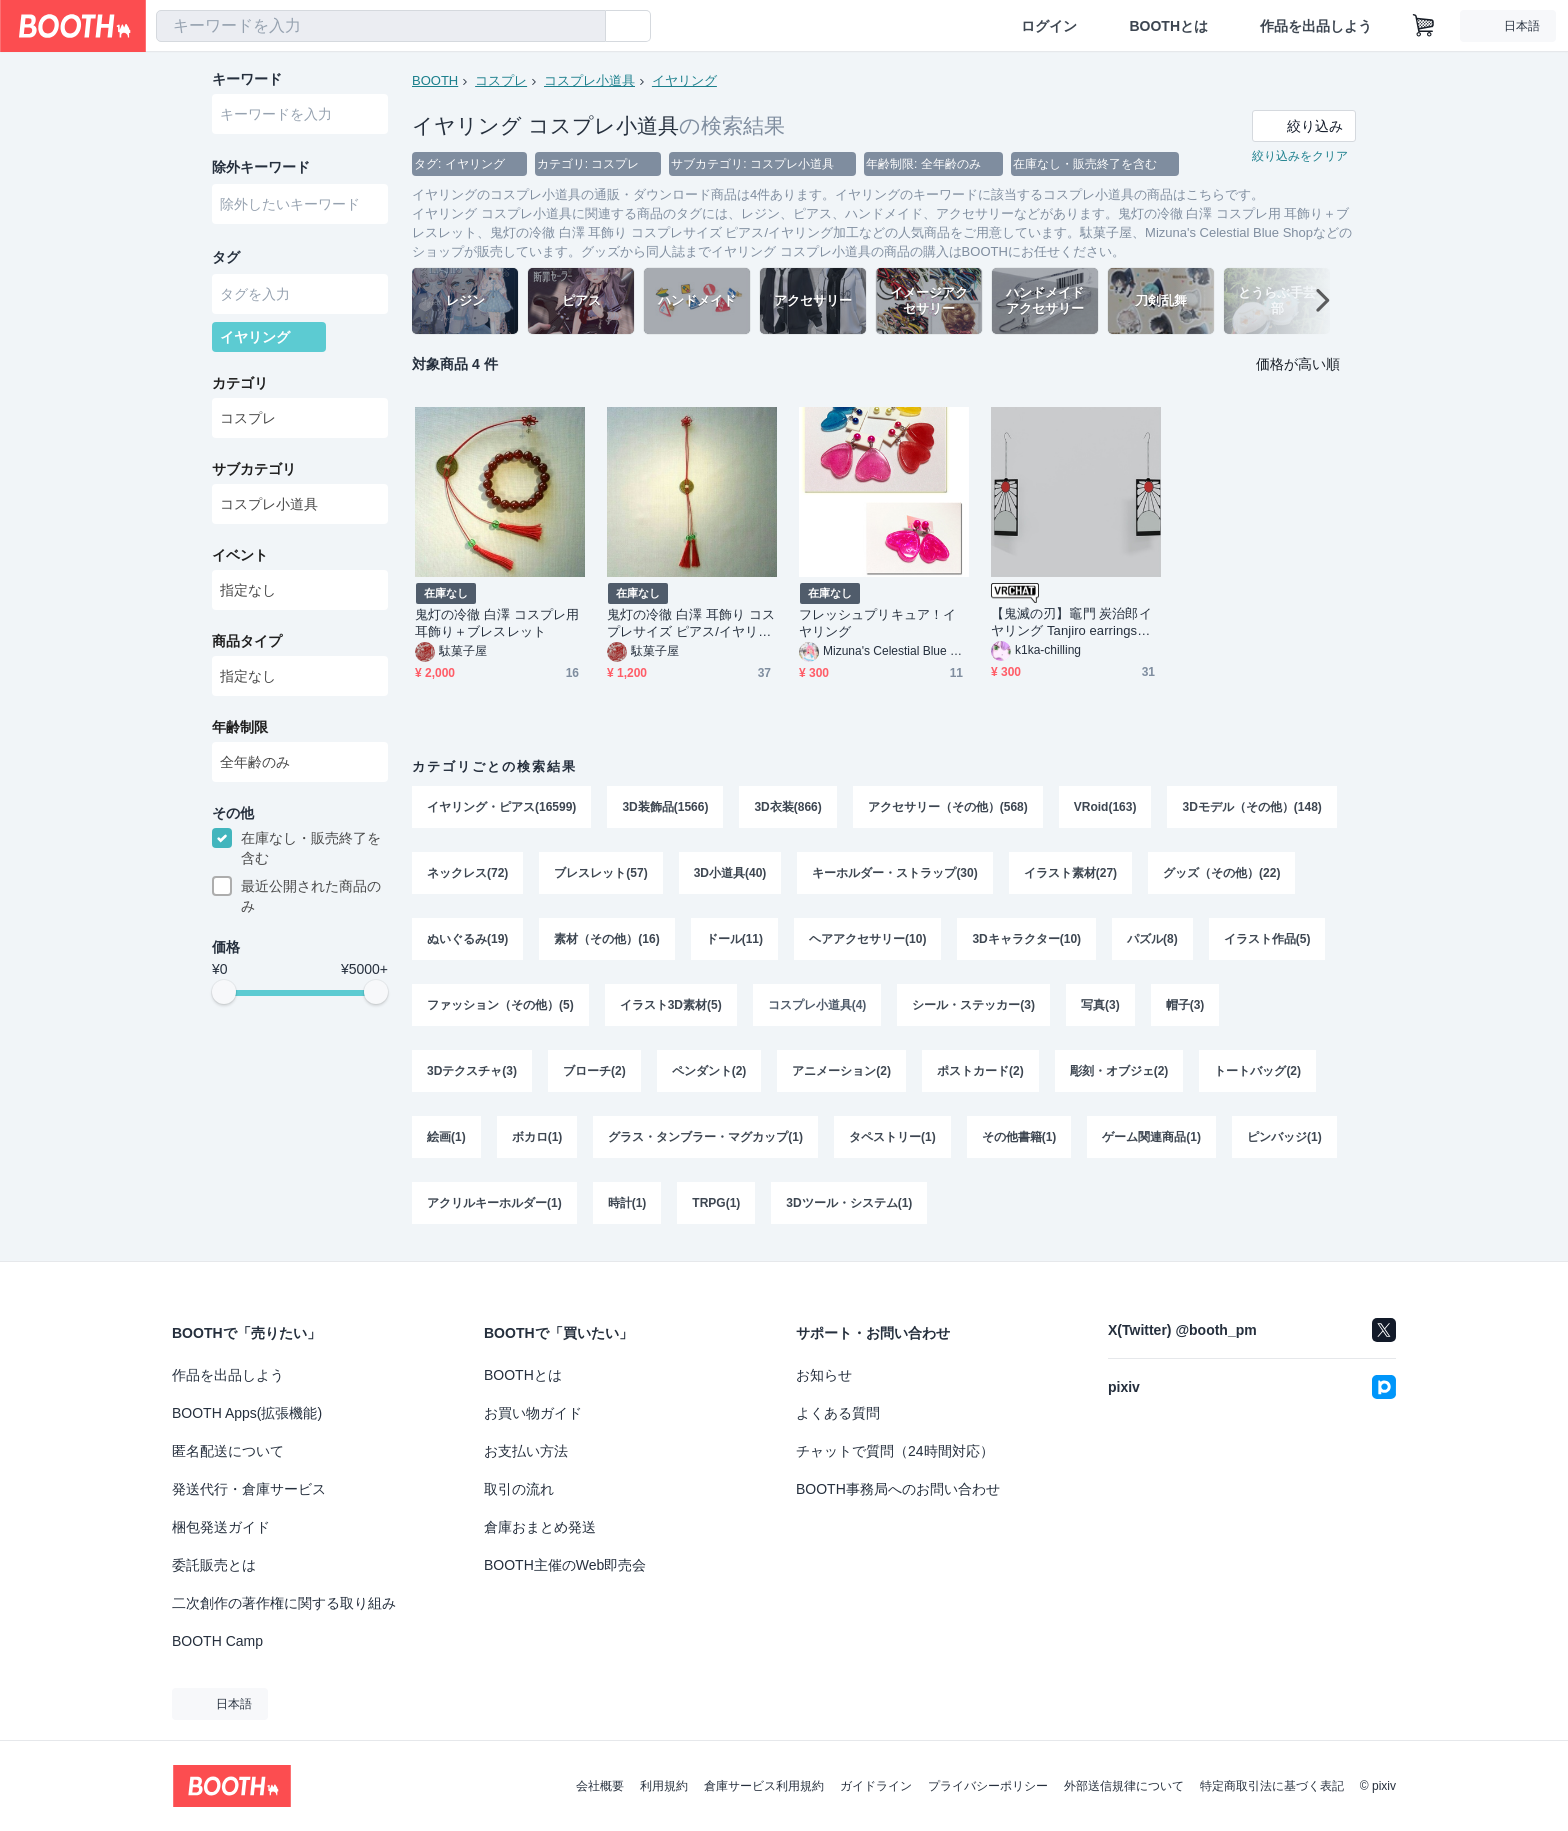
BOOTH (435, 80)
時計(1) (627, 1203)
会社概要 (600, 1786)
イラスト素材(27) (1070, 873)
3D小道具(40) (730, 873)
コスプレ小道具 (589, 80)
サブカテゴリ (254, 469)
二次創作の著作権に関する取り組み (284, 1603)
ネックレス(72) (467, 873)
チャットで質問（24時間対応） (895, 1451)
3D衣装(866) (787, 807)
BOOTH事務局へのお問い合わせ (898, 1489)
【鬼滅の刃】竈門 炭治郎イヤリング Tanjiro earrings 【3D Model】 (1071, 622)
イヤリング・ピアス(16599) (501, 807)
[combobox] (381, 26)
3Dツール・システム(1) (849, 1203)
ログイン (1049, 26)
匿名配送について (228, 1451)
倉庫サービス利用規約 (764, 1786)
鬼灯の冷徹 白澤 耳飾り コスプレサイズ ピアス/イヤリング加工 (691, 623)
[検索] (586, 27)
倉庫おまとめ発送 (540, 1527)
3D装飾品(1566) (665, 807)
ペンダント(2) (709, 1071)
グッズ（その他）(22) (1221, 873)
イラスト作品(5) (1267, 939)
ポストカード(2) (980, 1071)
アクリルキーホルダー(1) (494, 1203)
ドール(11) (734, 939)
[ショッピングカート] (1424, 26)
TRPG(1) (716, 1203)
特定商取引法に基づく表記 (1272, 1786)
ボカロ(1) (537, 1137)
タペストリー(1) (892, 1137)
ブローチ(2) (594, 1071)
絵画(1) (446, 1137)
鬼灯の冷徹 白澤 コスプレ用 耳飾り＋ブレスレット (497, 623)
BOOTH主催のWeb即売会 (565, 1565)
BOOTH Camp (217, 1641)
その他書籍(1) (1019, 1137)
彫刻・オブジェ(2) (1119, 1071)
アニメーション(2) (841, 1071)
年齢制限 (240, 727)
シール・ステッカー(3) (973, 1005)
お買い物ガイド (533, 1413)
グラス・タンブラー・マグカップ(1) (705, 1137)
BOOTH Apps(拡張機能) (247, 1413)
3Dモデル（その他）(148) (1251, 807)
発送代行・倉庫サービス (249, 1489)
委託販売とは (214, 1565)
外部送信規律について (1124, 1786)
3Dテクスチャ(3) (472, 1071)
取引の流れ (519, 1489)
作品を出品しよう (1316, 26)
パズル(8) (1152, 939)
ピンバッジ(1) (1284, 1137)
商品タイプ (247, 641)
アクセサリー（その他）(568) (948, 807)
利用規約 (664, 1786)
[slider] (224, 992)
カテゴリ (240, 383)
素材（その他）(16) (606, 939)
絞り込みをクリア (1300, 156)
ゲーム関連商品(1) (1151, 1137)
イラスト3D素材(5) (671, 1005)
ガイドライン (876, 1786)
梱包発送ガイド (221, 1527)
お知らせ (824, 1375)
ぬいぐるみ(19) (467, 939)
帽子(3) (1185, 1005)
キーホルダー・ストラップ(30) (894, 873)
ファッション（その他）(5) (500, 1005)
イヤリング (684, 80)
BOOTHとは (1168, 26)
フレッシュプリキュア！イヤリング (877, 623)
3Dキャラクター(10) (1026, 939)
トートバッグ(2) (1257, 1071)
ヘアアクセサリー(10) (867, 939)
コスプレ (501, 80)
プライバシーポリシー (988, 1786)
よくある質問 (838, 1413)
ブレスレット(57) (600, 873)
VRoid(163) (1105, 807)
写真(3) (1100, 1005)
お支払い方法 (526, 1451)
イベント (240, 555)
